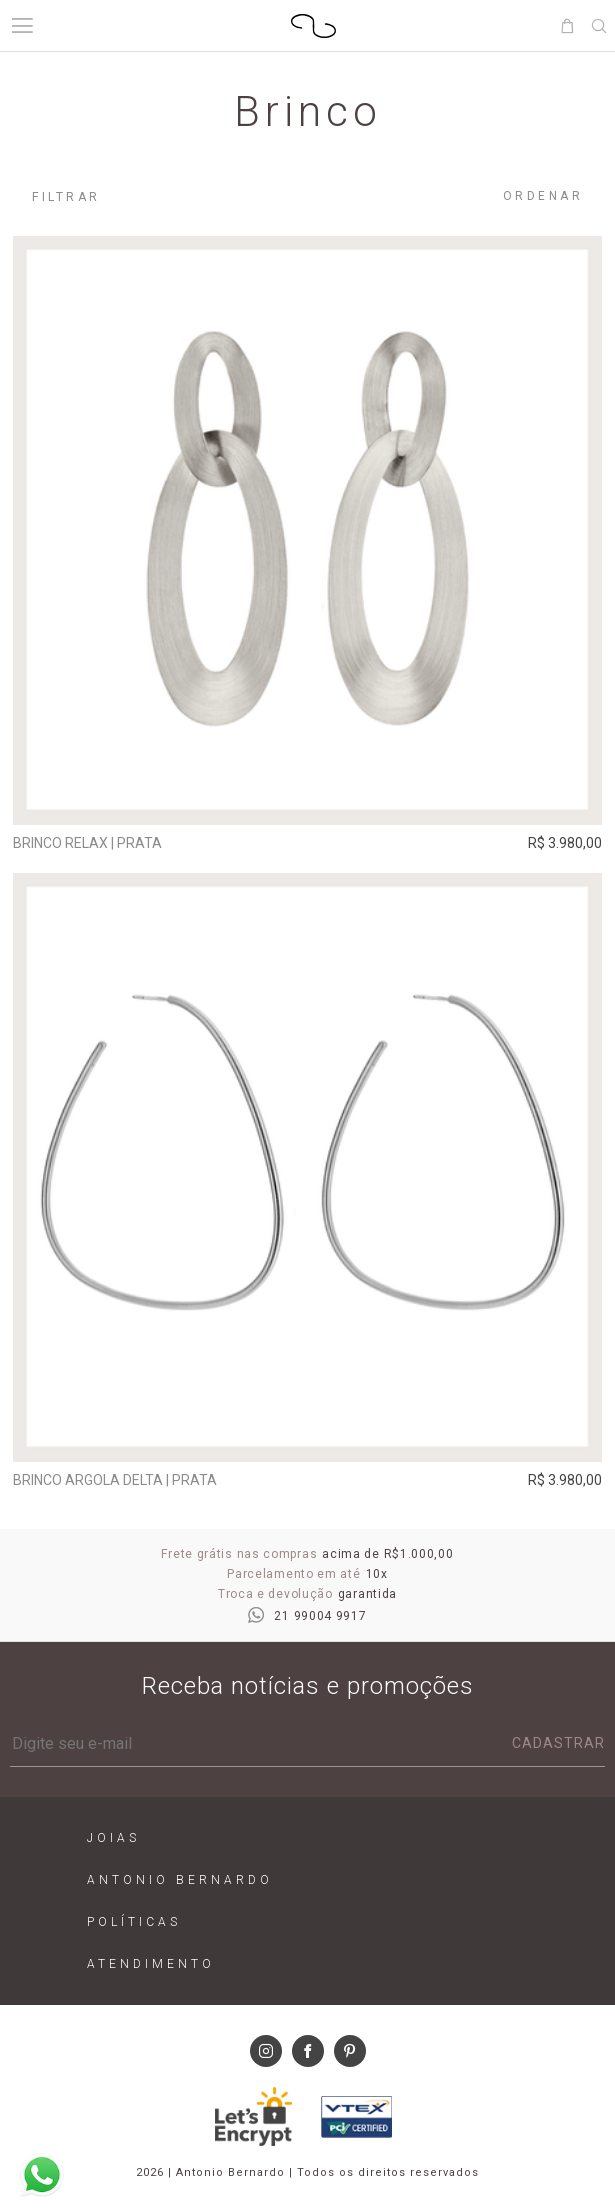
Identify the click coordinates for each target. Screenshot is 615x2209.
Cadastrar (558, 1743)
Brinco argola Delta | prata (115, 1480)
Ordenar (543, 196)
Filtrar (66, 197)
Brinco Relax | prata (87, 843)
